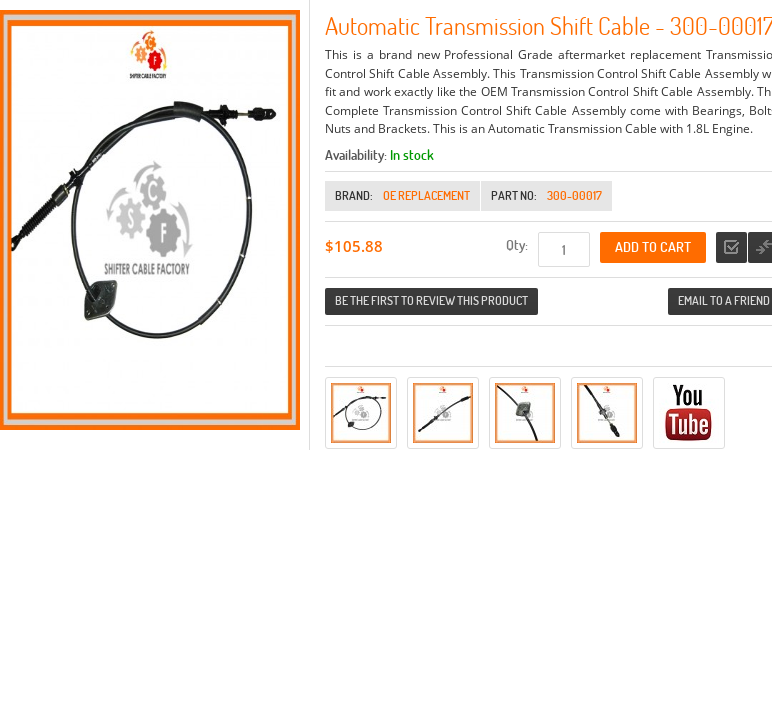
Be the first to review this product (431, 300)
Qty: (517, 244)
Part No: (514, 195)
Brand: (354, 195)
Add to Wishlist (731, 247)
